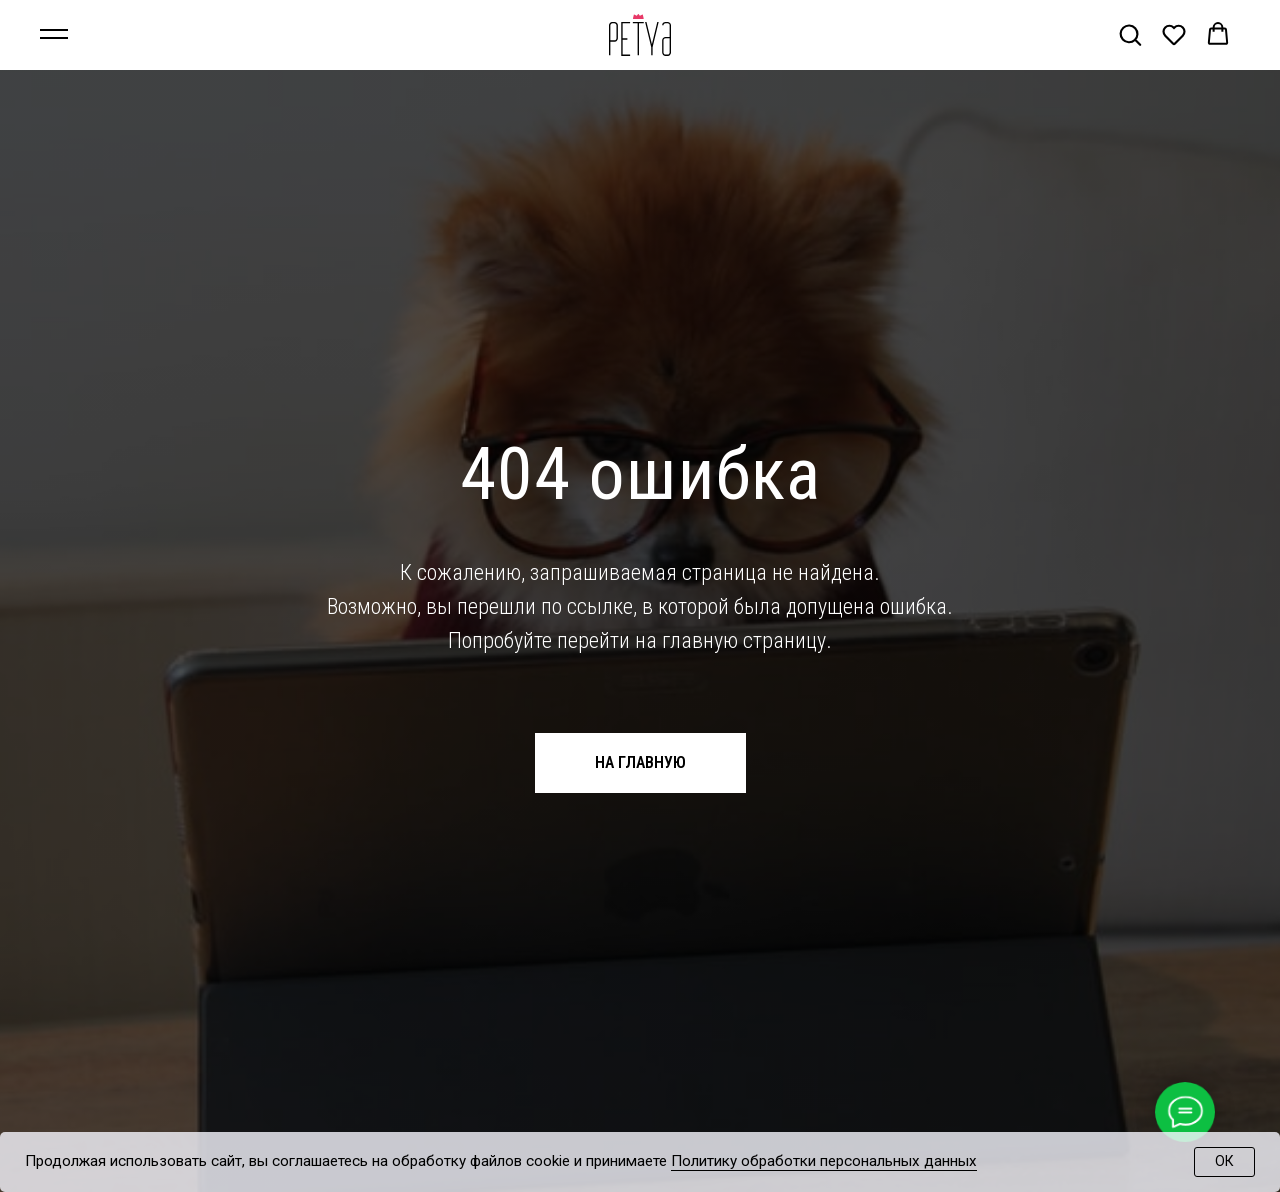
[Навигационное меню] (54, 35)
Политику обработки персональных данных (824, 1161)
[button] (1130, 34)
